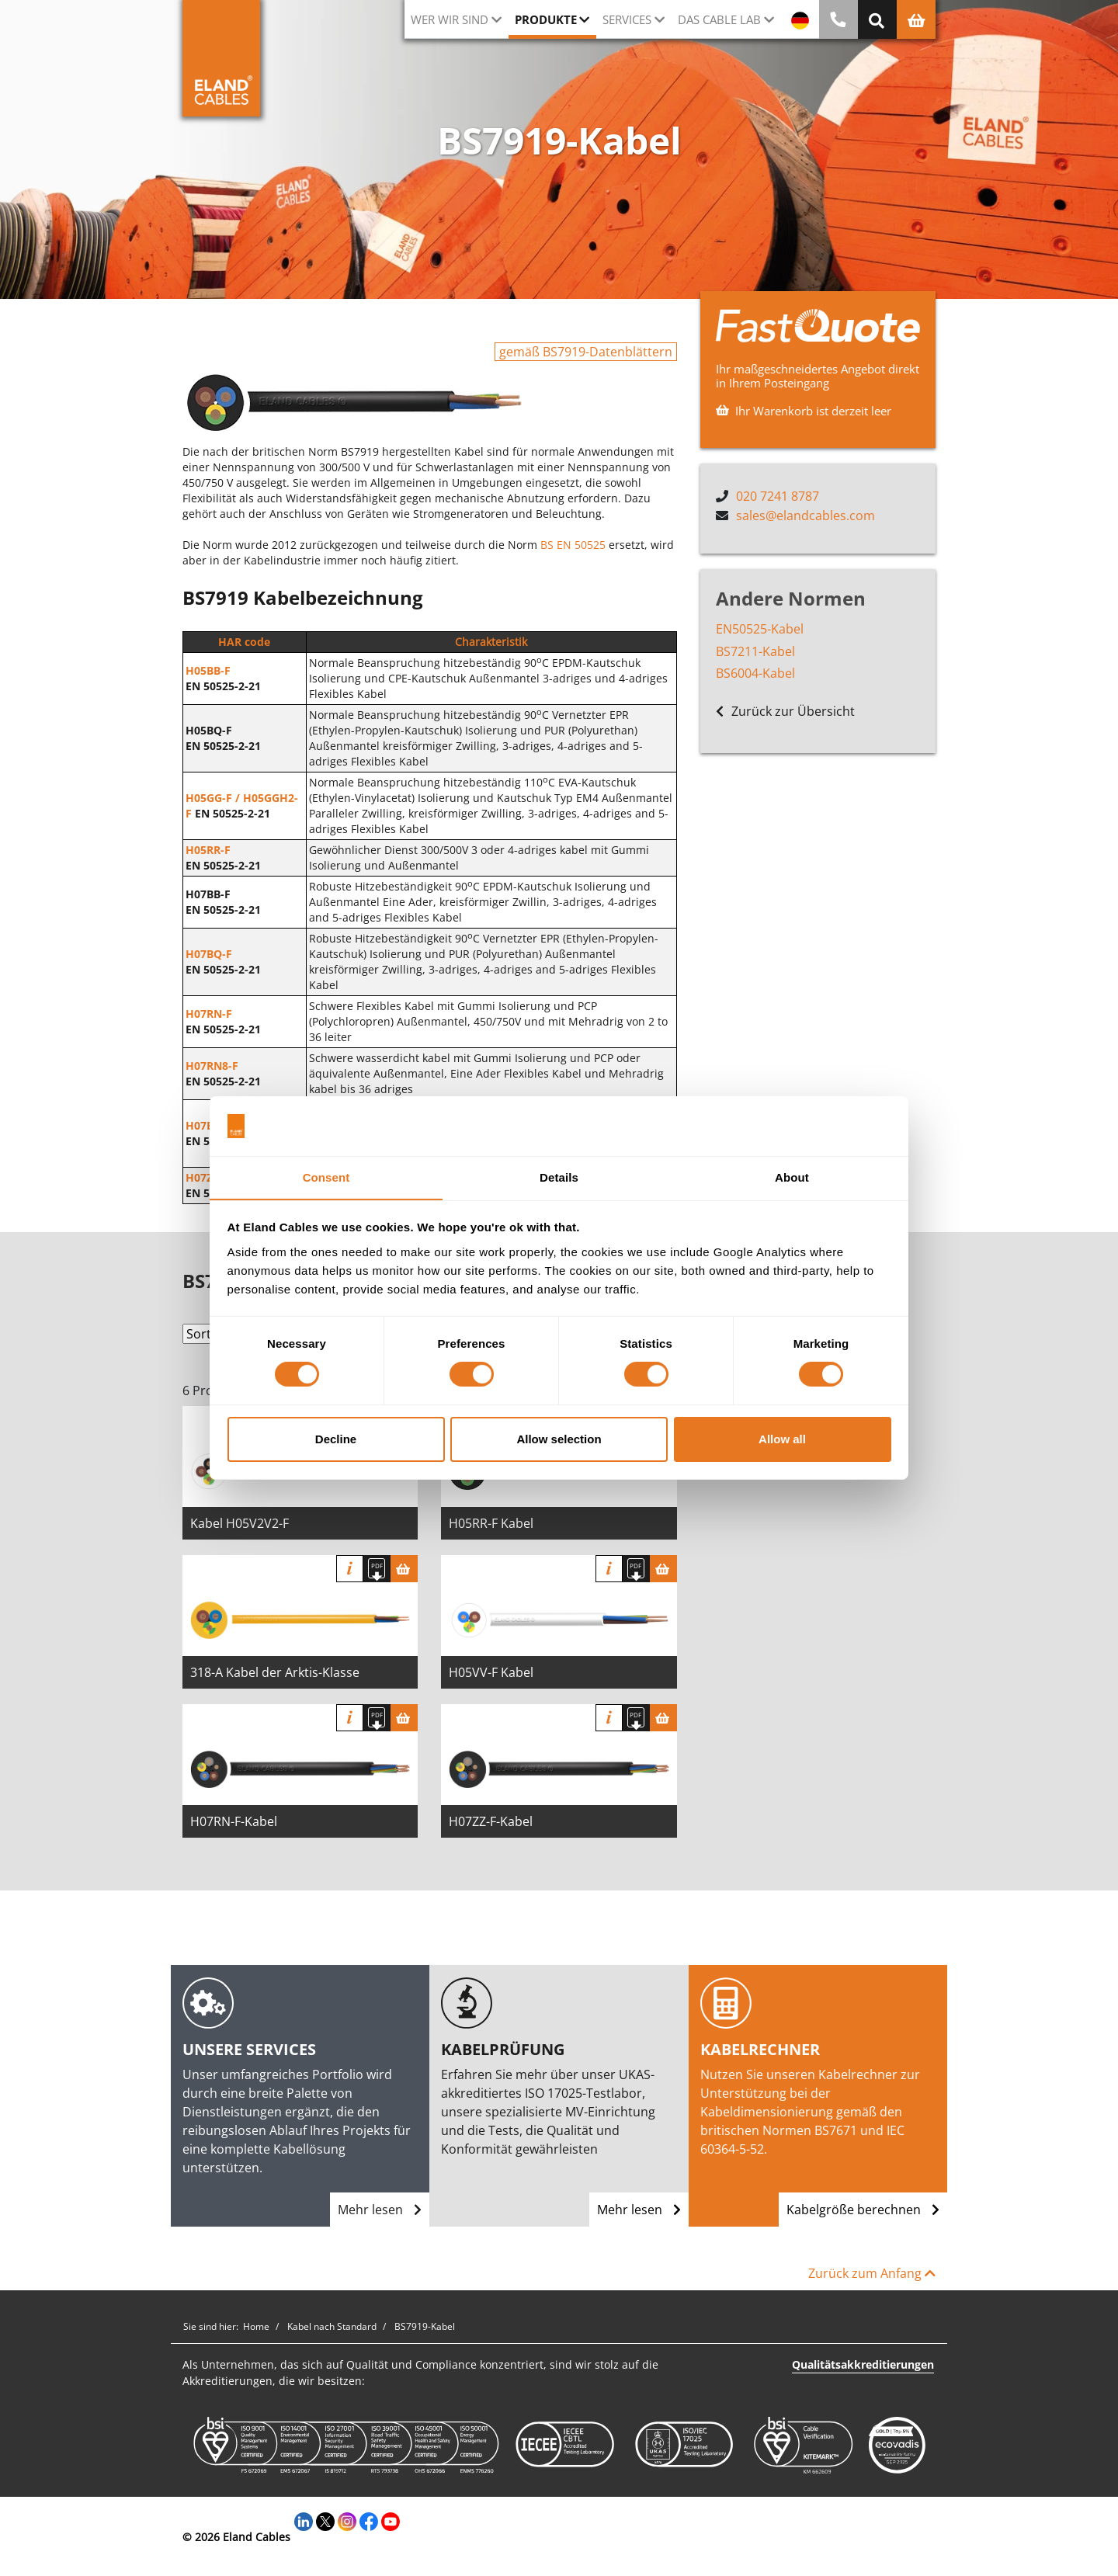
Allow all (782, 1439)
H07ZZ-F (207, 1177)
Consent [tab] (326, 1176)
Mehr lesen (380, 2209)
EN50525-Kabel (760, 628)
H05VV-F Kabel (491, 1672)
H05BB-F (208, 670)
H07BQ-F (209, 953)
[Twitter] (325, 2520)
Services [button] (626, 19)
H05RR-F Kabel (491, 1523)
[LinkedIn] (303, 2520)
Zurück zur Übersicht (785, 711)
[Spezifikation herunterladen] (377, 1568)
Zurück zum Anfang (872, 2273)
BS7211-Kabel (755, 650)
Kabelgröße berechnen (862, 2209)
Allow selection (558, 1439)
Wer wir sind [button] (449, 19)
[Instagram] (347, 2520)
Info (349, 1568)
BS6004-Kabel (755, 673)
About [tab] (792, 1176)
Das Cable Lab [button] (719, 19)
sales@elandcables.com (805, 514)
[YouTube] (390, 2520)
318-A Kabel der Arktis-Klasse (274, 1672)
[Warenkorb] (404, 1568)
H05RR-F (208, 849)
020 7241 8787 (777, 496)
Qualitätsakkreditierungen (863, 2364)
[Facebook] (368, 2520)
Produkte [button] (546, 19)
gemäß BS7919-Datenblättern (585, 351)
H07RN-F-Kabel (233, 1821)
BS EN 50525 (573, 544)
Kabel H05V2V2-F (239, 1523)
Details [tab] (559, 1176)
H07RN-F (209, 1013)
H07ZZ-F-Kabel (491, 1821)
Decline (335, 1439)
